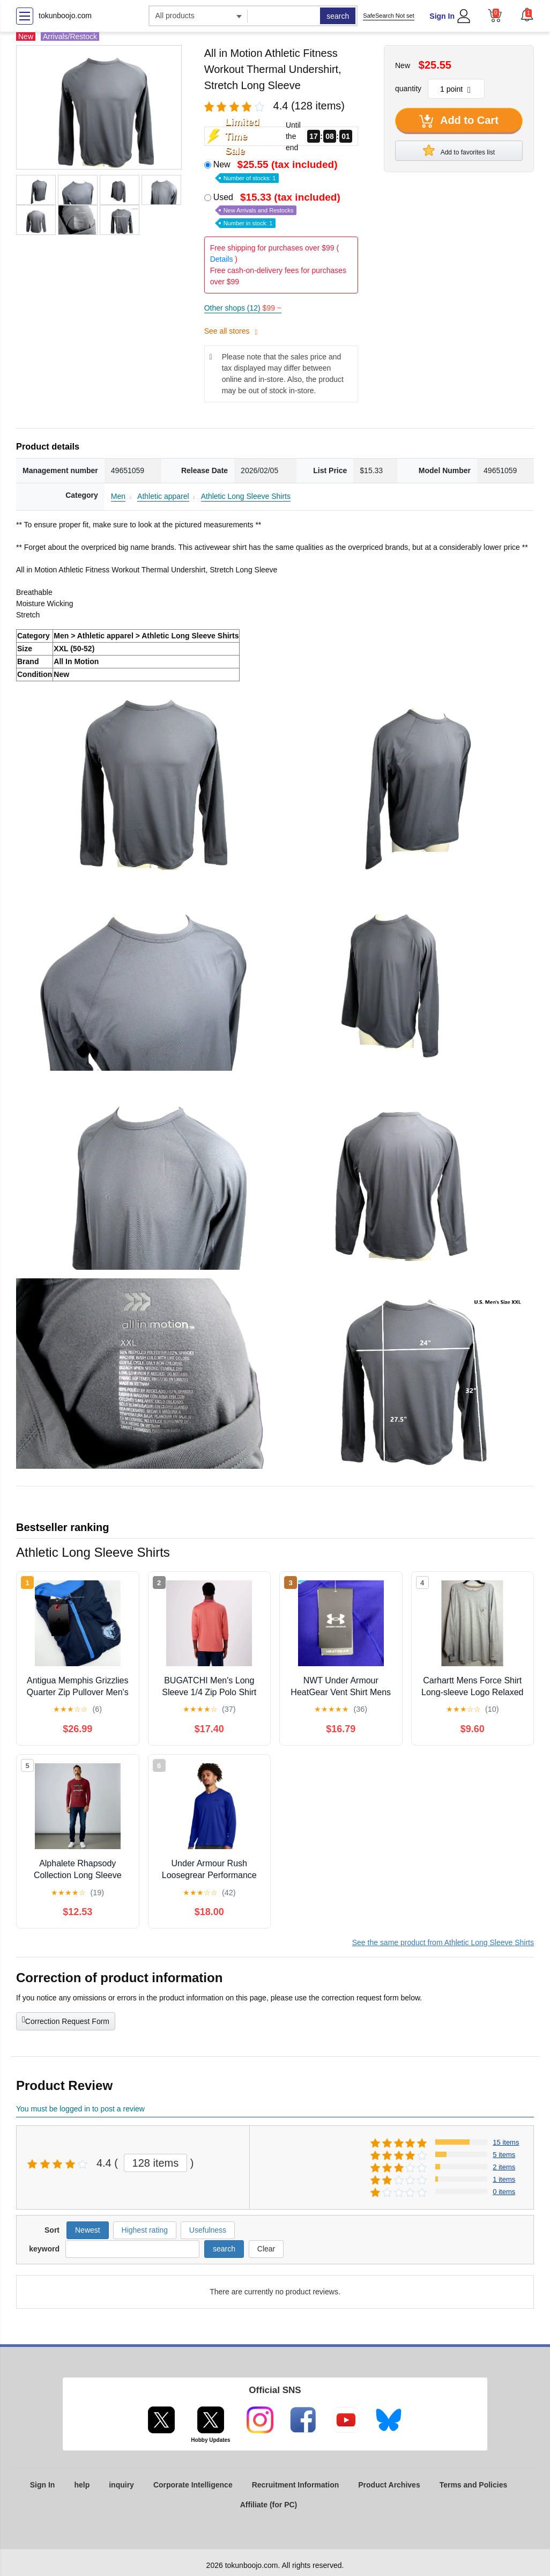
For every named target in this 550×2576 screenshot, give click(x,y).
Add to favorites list (459, 150)
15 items (506, 2142)
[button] (527, 14)
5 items (504, 2155)
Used (278, 209)
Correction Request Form (65, 2020)
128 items (155, 2163)
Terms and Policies (474, 2485)
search (337, 16)
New (276, 170)
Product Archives (389, 2485)
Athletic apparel (163, 496)
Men (118, 496)
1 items (504, 2179)
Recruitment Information (295, 2485)
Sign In (442, 16)
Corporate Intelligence (193, 2485)
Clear (266, 2248)
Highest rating (145, 2230)
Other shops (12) (242, 308)
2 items (504, 2167)
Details (221, 259)
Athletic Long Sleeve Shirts (246, 496)
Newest (87, 2230)
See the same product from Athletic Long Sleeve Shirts (443, 1942)
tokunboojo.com (65, 15)
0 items (504, 2192)
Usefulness (207, 2230)
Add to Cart (459, 121)
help (82, 2485)
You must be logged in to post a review (80, 2108)
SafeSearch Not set (388, 15)
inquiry (121, 2485)
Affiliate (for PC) (269, 2504)
